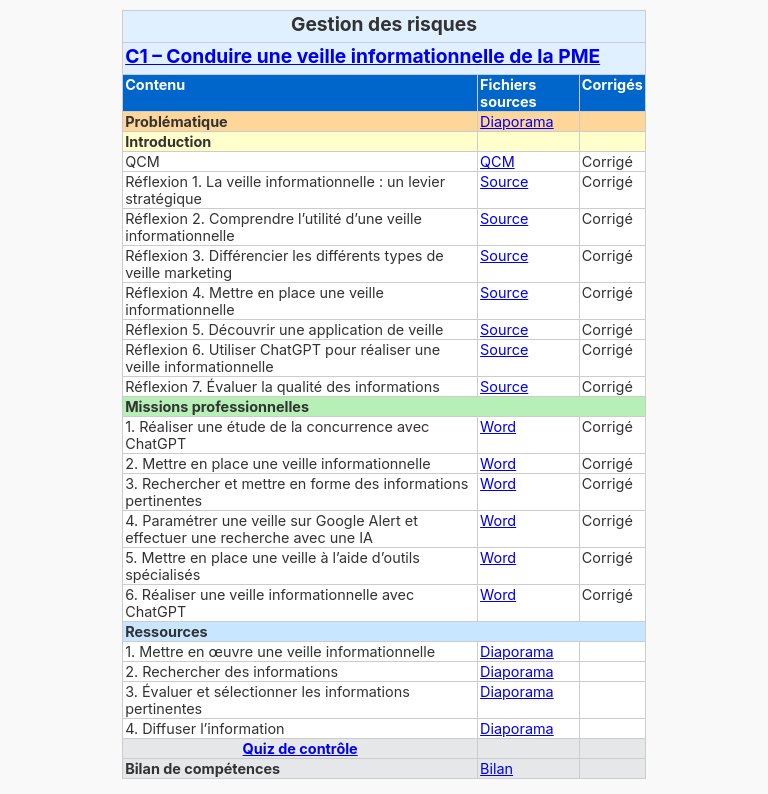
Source (504, 181)
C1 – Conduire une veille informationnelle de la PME (362, 56)
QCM (497, 161)
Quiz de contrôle (300, 748)
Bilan (496, 768)
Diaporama (517, 121)
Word (498, 426)
